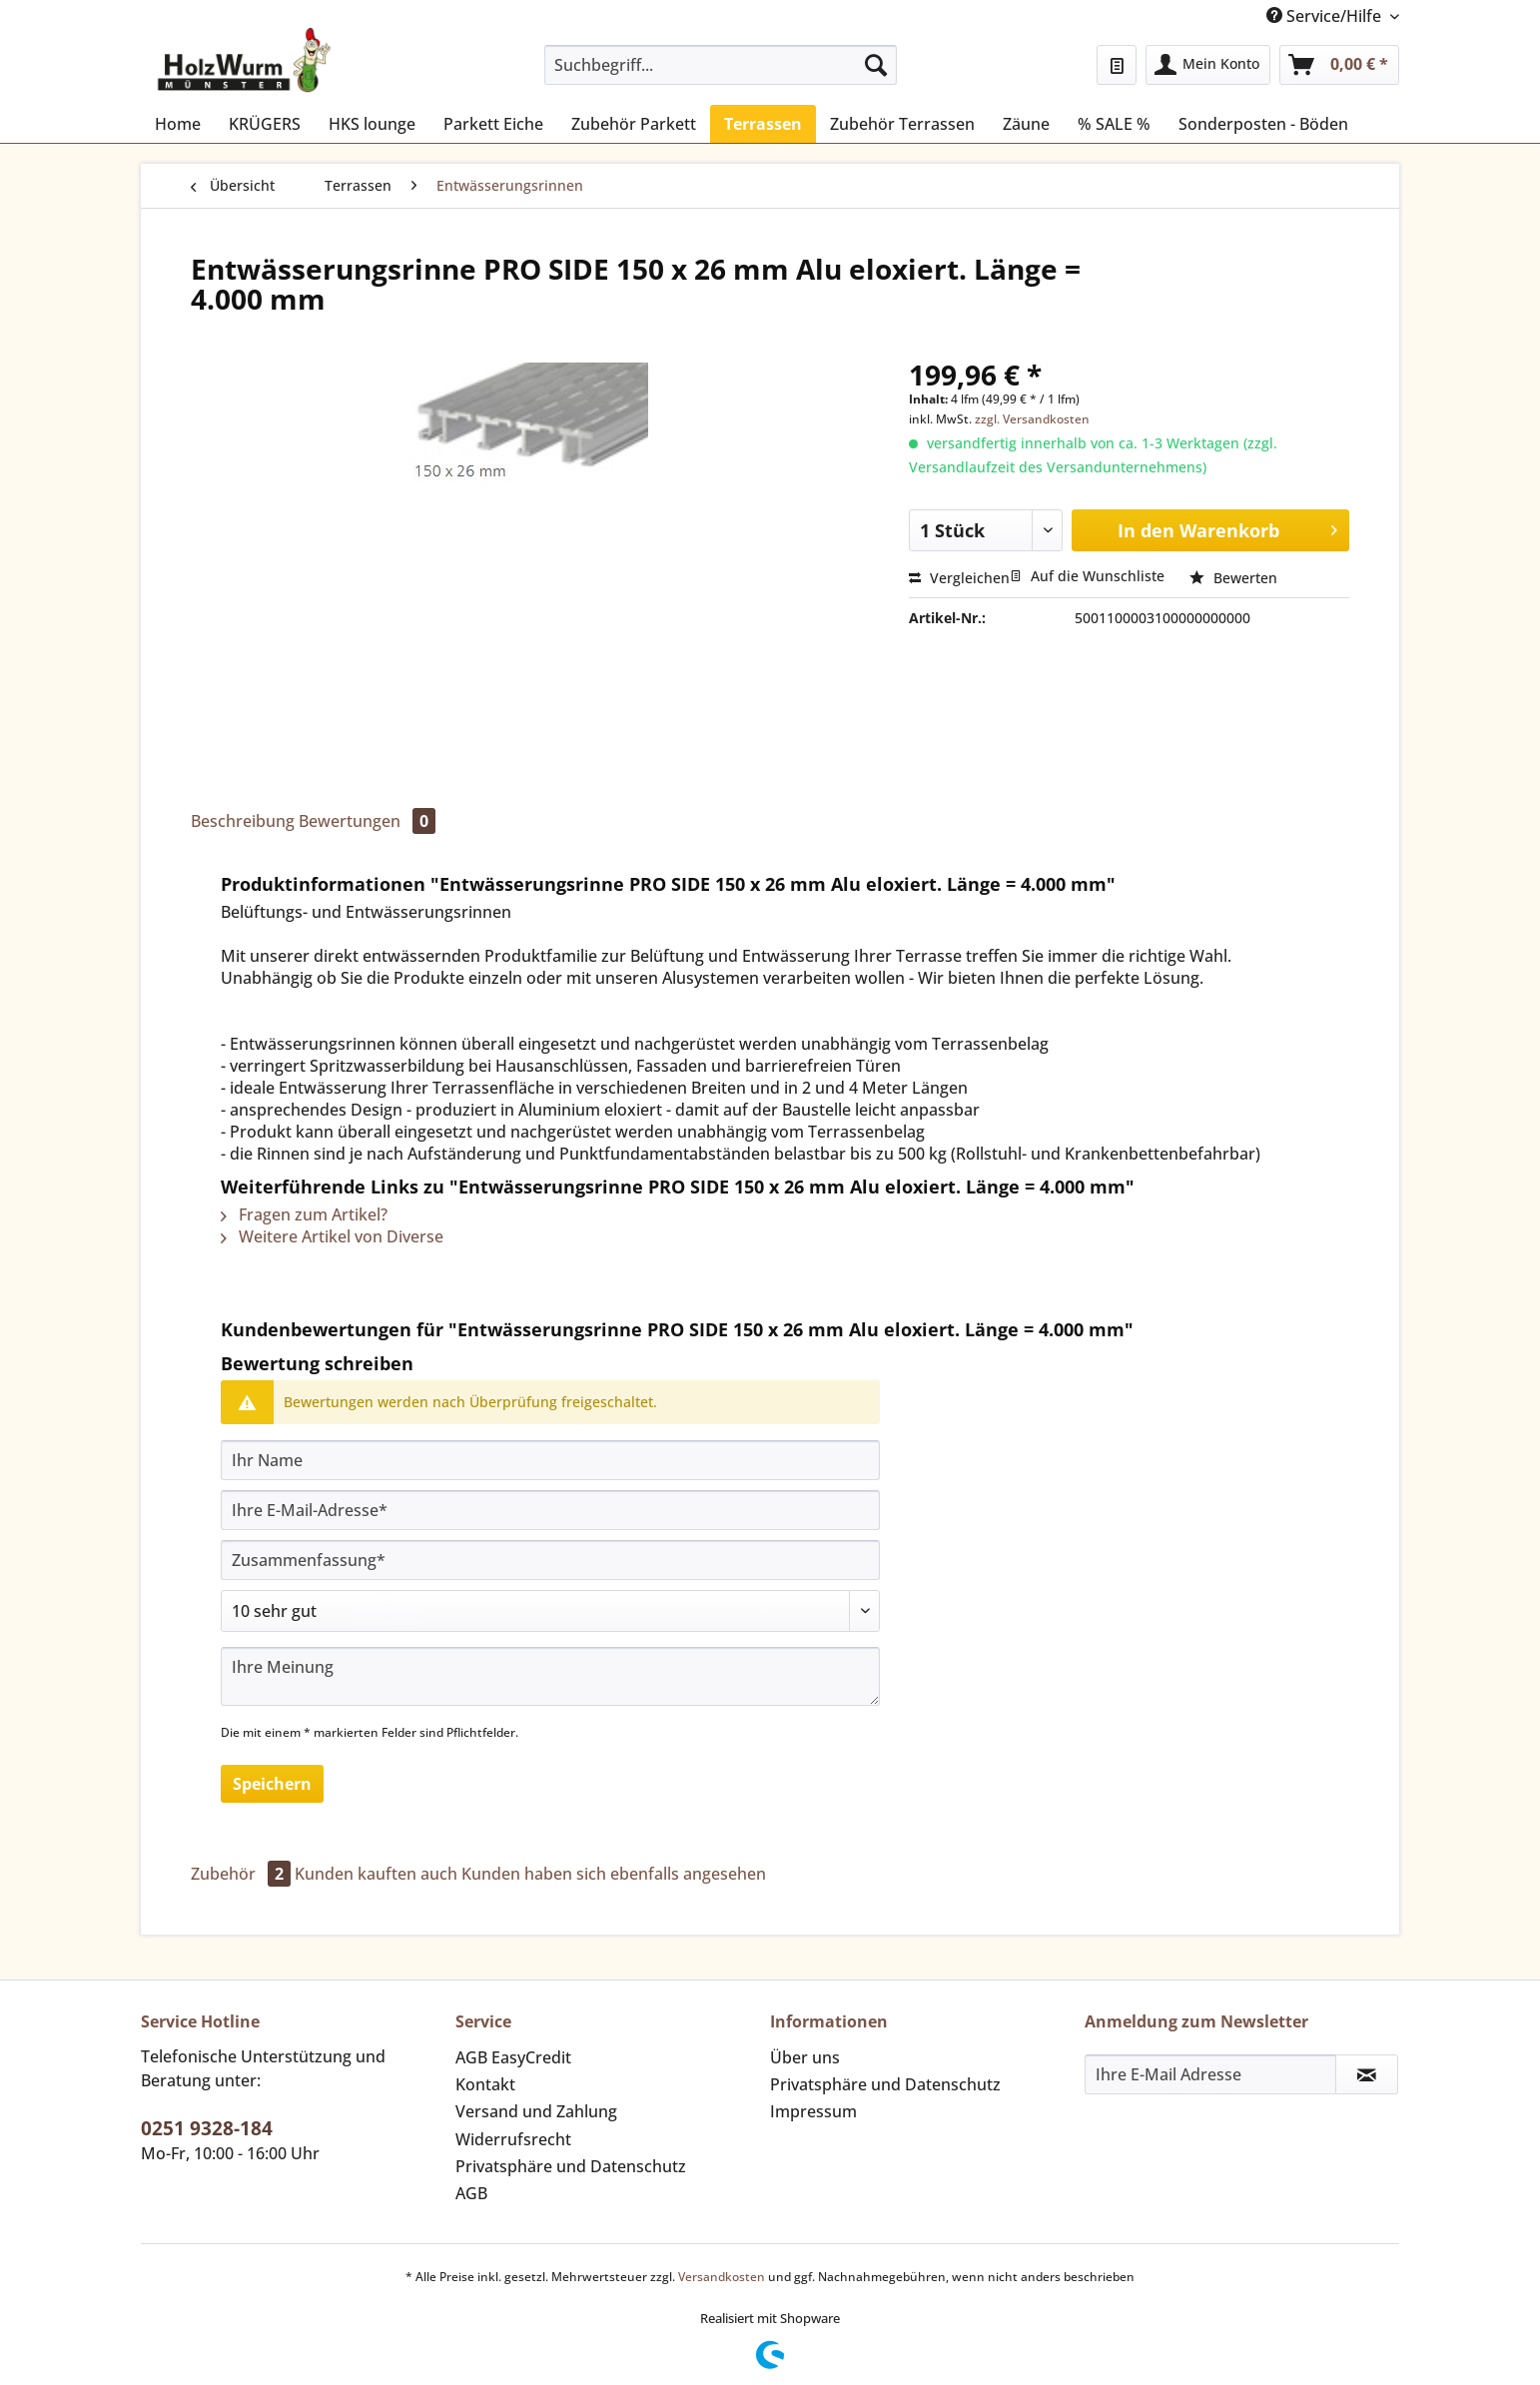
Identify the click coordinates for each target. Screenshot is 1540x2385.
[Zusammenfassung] (550, 1560)
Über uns (805, 2057)
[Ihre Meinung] (550, 1676)
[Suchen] (876, 65)
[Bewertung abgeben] (550, 1611)
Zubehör (243, 1874)
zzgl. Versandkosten (1032, 418)
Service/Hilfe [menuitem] (1325, 16)
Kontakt (485, 2084)
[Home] (178, 124)
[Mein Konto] (1208, 65)
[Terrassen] (763, 124)
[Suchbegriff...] (720, 65)
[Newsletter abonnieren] (1366, 2074)
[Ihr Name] (550, 1460)
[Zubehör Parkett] (633, 124)
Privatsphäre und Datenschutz (570, 2166)
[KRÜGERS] (265, 124)
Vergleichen (959, 577)
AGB (471, 2193)
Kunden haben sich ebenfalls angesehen (613, 1874)
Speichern (272, 1784)
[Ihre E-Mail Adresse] (1210, 2074)
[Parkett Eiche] (493, 124)
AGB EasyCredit (513, 2057)
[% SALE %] (1114, 124)
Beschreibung (243, 821)
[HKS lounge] (372, 124)
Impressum (813, 2111)
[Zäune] (1026, 124)
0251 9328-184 (207, 2128)
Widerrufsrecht (513, 2139)
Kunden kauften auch (376, 1874)
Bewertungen (367, 821)
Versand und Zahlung (536, 2111)
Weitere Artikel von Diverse (332, 1236)
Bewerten (1233, 577)
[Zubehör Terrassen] (902, 124)
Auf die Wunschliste (1087, 575)
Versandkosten (721, 2276)
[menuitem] (720, 74)
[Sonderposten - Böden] (1263, 124)
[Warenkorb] (1339, 65)
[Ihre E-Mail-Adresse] (550, 1510)
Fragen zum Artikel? (304, 1214)
